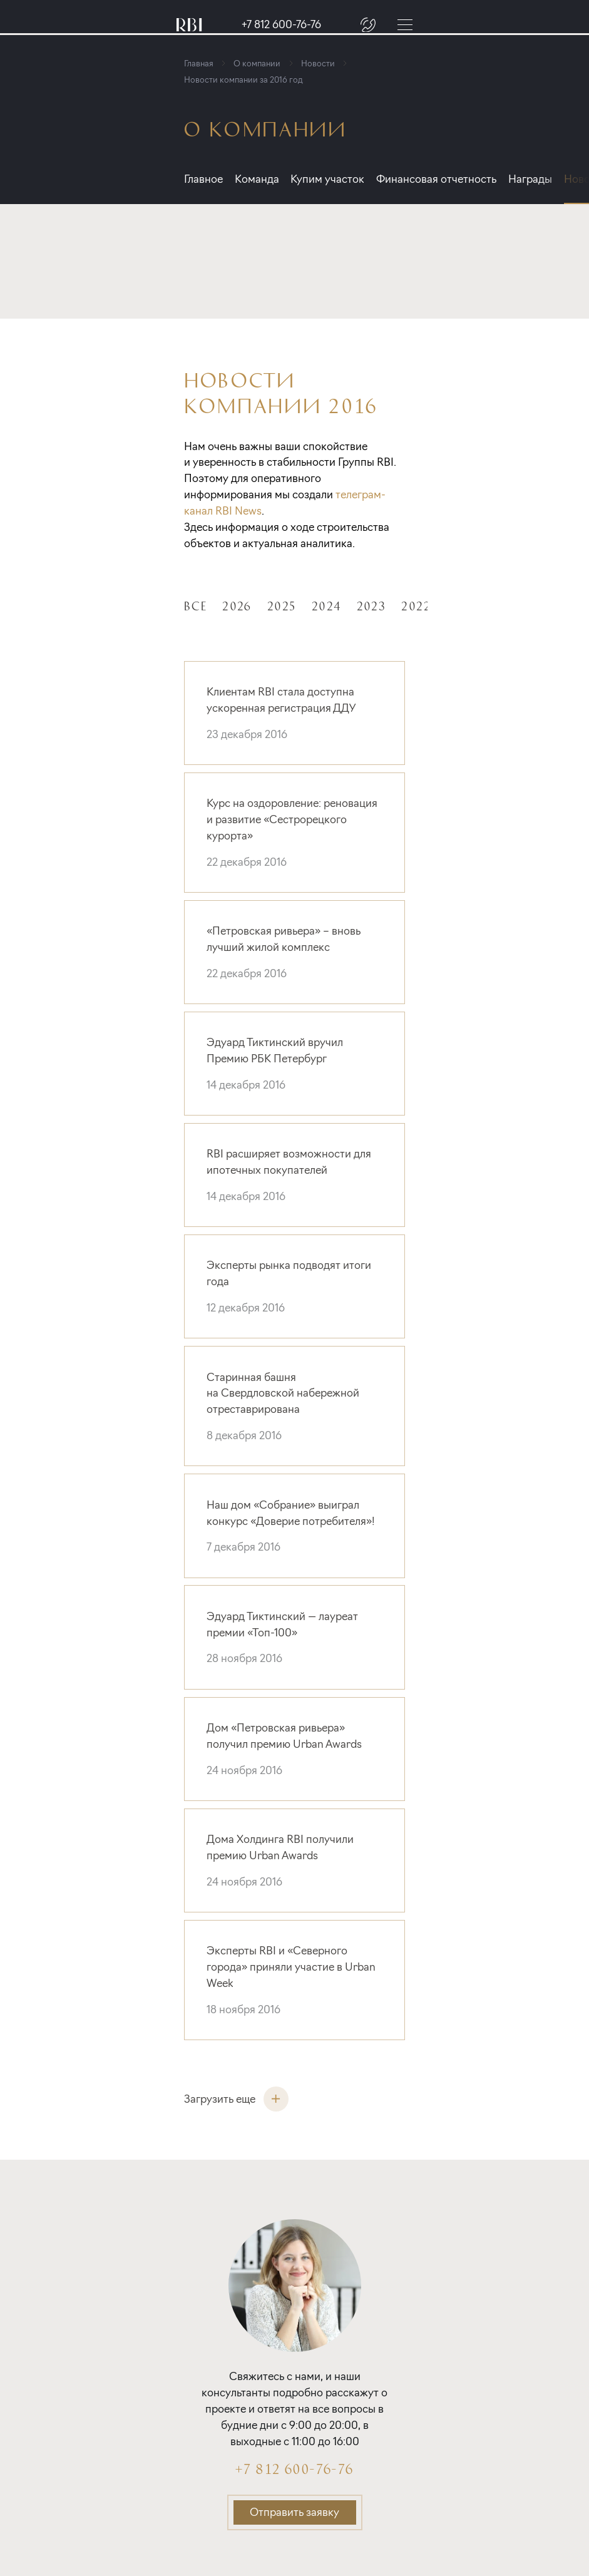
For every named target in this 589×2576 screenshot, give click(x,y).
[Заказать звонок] (368, 24)
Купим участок (337, 178)
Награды (549, 178)
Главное (203, 178)
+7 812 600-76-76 (281, 24)
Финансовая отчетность (451, 178)
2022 (416, 605)
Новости (324, 63)
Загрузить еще (236, 2099)
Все (195, 605)
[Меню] (405, 24)
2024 (326, 605)
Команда (261, 178)
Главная (204, 63)
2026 (237, 605)
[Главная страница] (189, 24)
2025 (281, 605)
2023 (371, 605)
